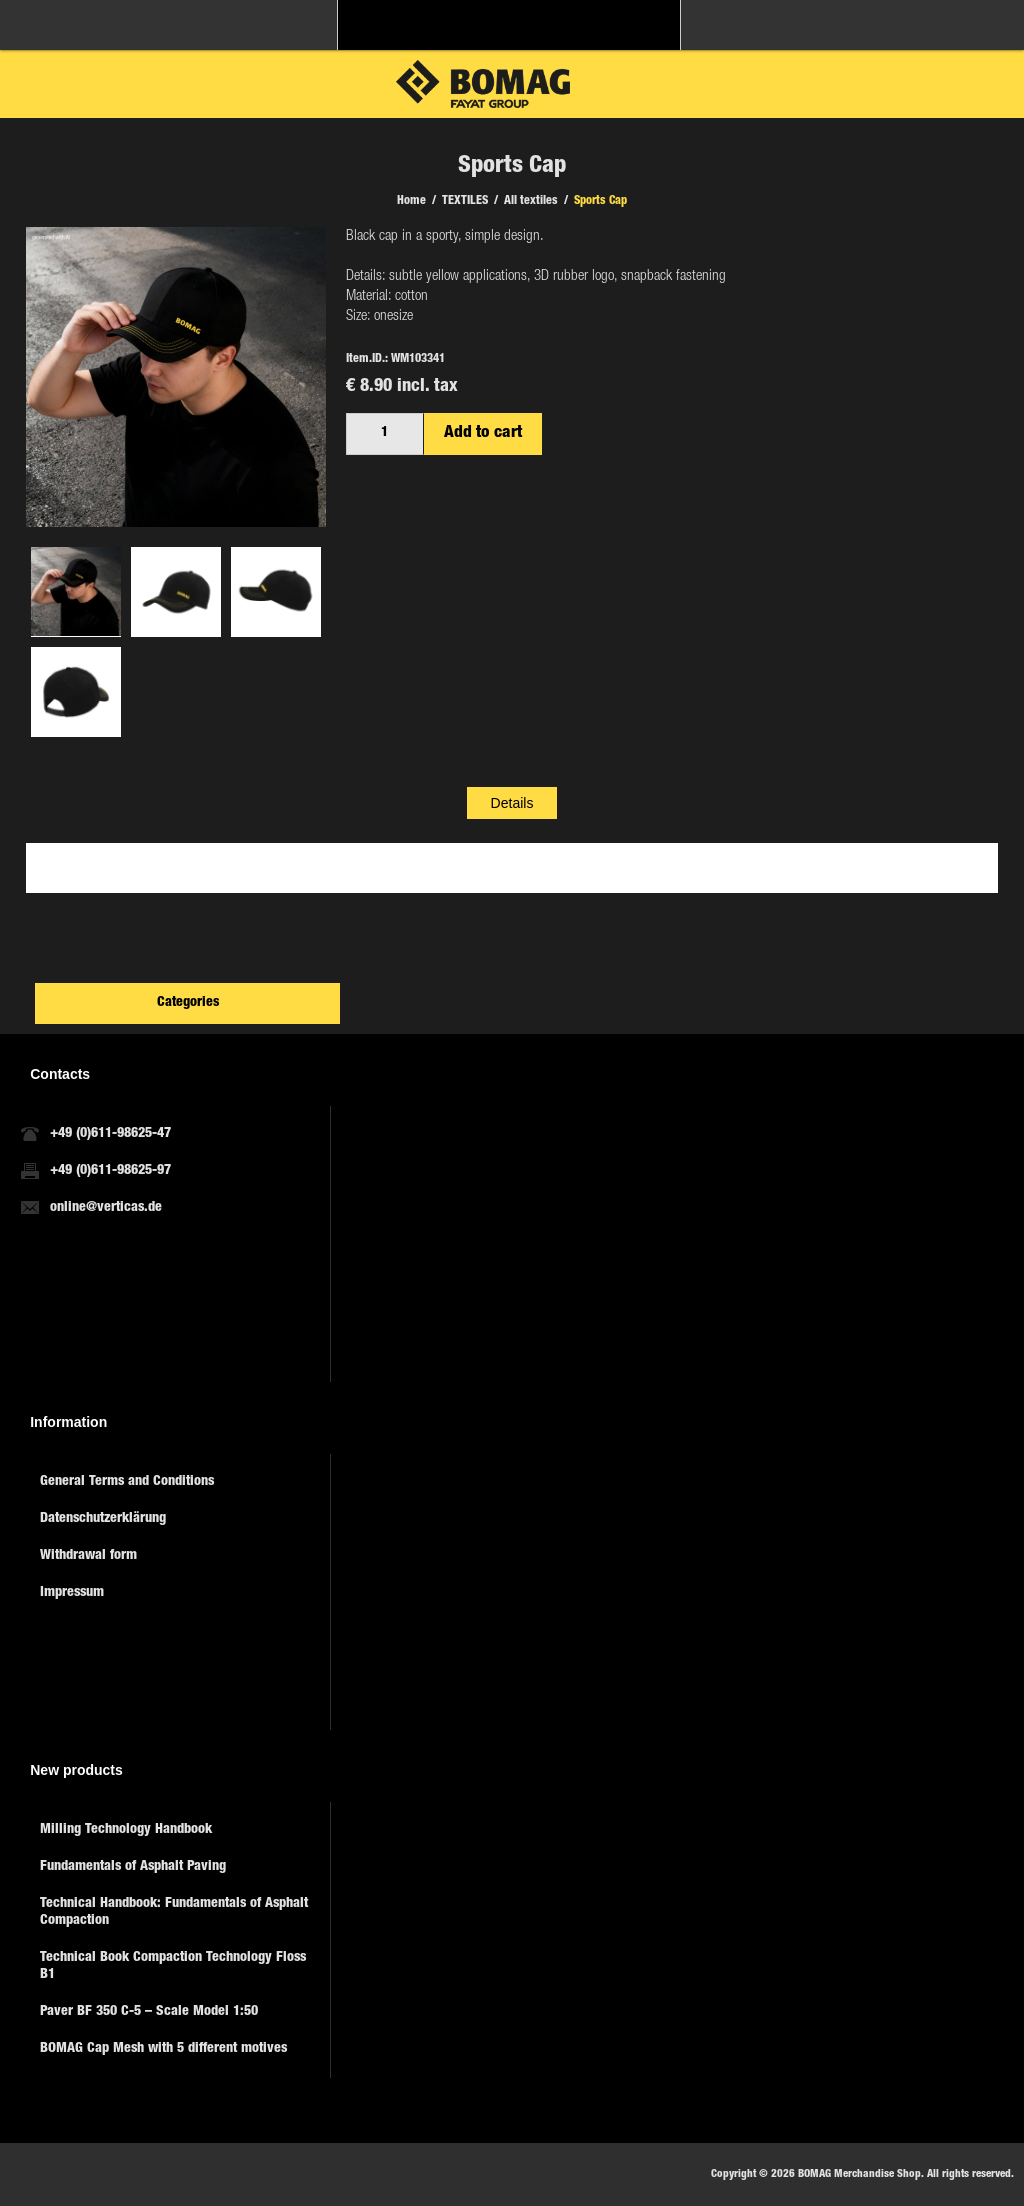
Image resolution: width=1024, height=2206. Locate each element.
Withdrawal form (88, 1556)
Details (512, 803)
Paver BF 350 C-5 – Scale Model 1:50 (149, 2012)
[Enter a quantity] (385, 434)
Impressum (72, 1593)
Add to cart (483, 433)
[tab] (512, 803)
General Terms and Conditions (127, 1482)
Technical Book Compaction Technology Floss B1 (173, 1966)
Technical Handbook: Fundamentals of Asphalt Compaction (174, 1912)
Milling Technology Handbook (126, 1830)
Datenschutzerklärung (103, 1519)
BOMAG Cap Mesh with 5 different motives (163, 2049)
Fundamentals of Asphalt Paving (133, 1867)
